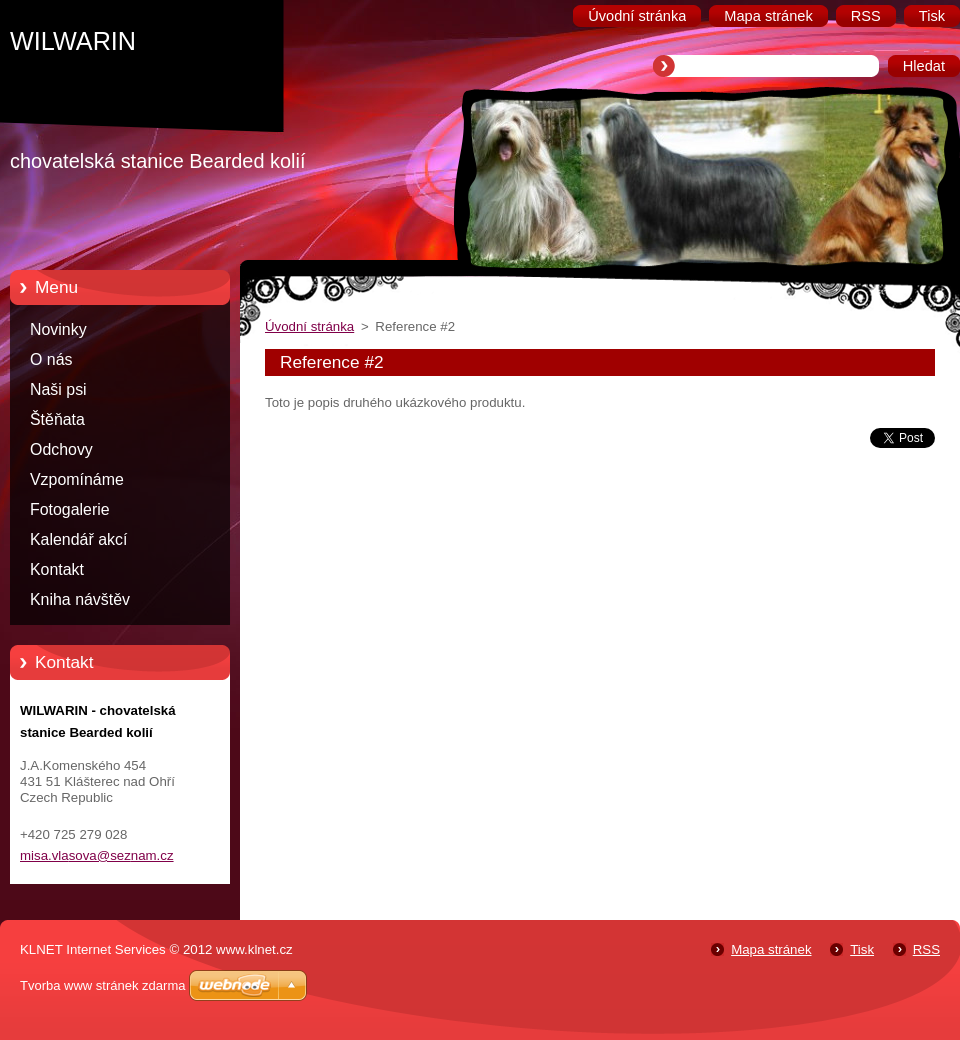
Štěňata (57, 419)
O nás (51, 359)
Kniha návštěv (80, 599)
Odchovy (61, 449)
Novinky (58, 329)
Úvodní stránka (309, 326)
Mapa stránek (771, 949)
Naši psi (58, 389)
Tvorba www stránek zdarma (102, 985)
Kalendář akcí (78, 539)
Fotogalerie (70, 509)
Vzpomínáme (77, 479)
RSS (926, 949)
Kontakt (57, 569)
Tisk (862, 949)
